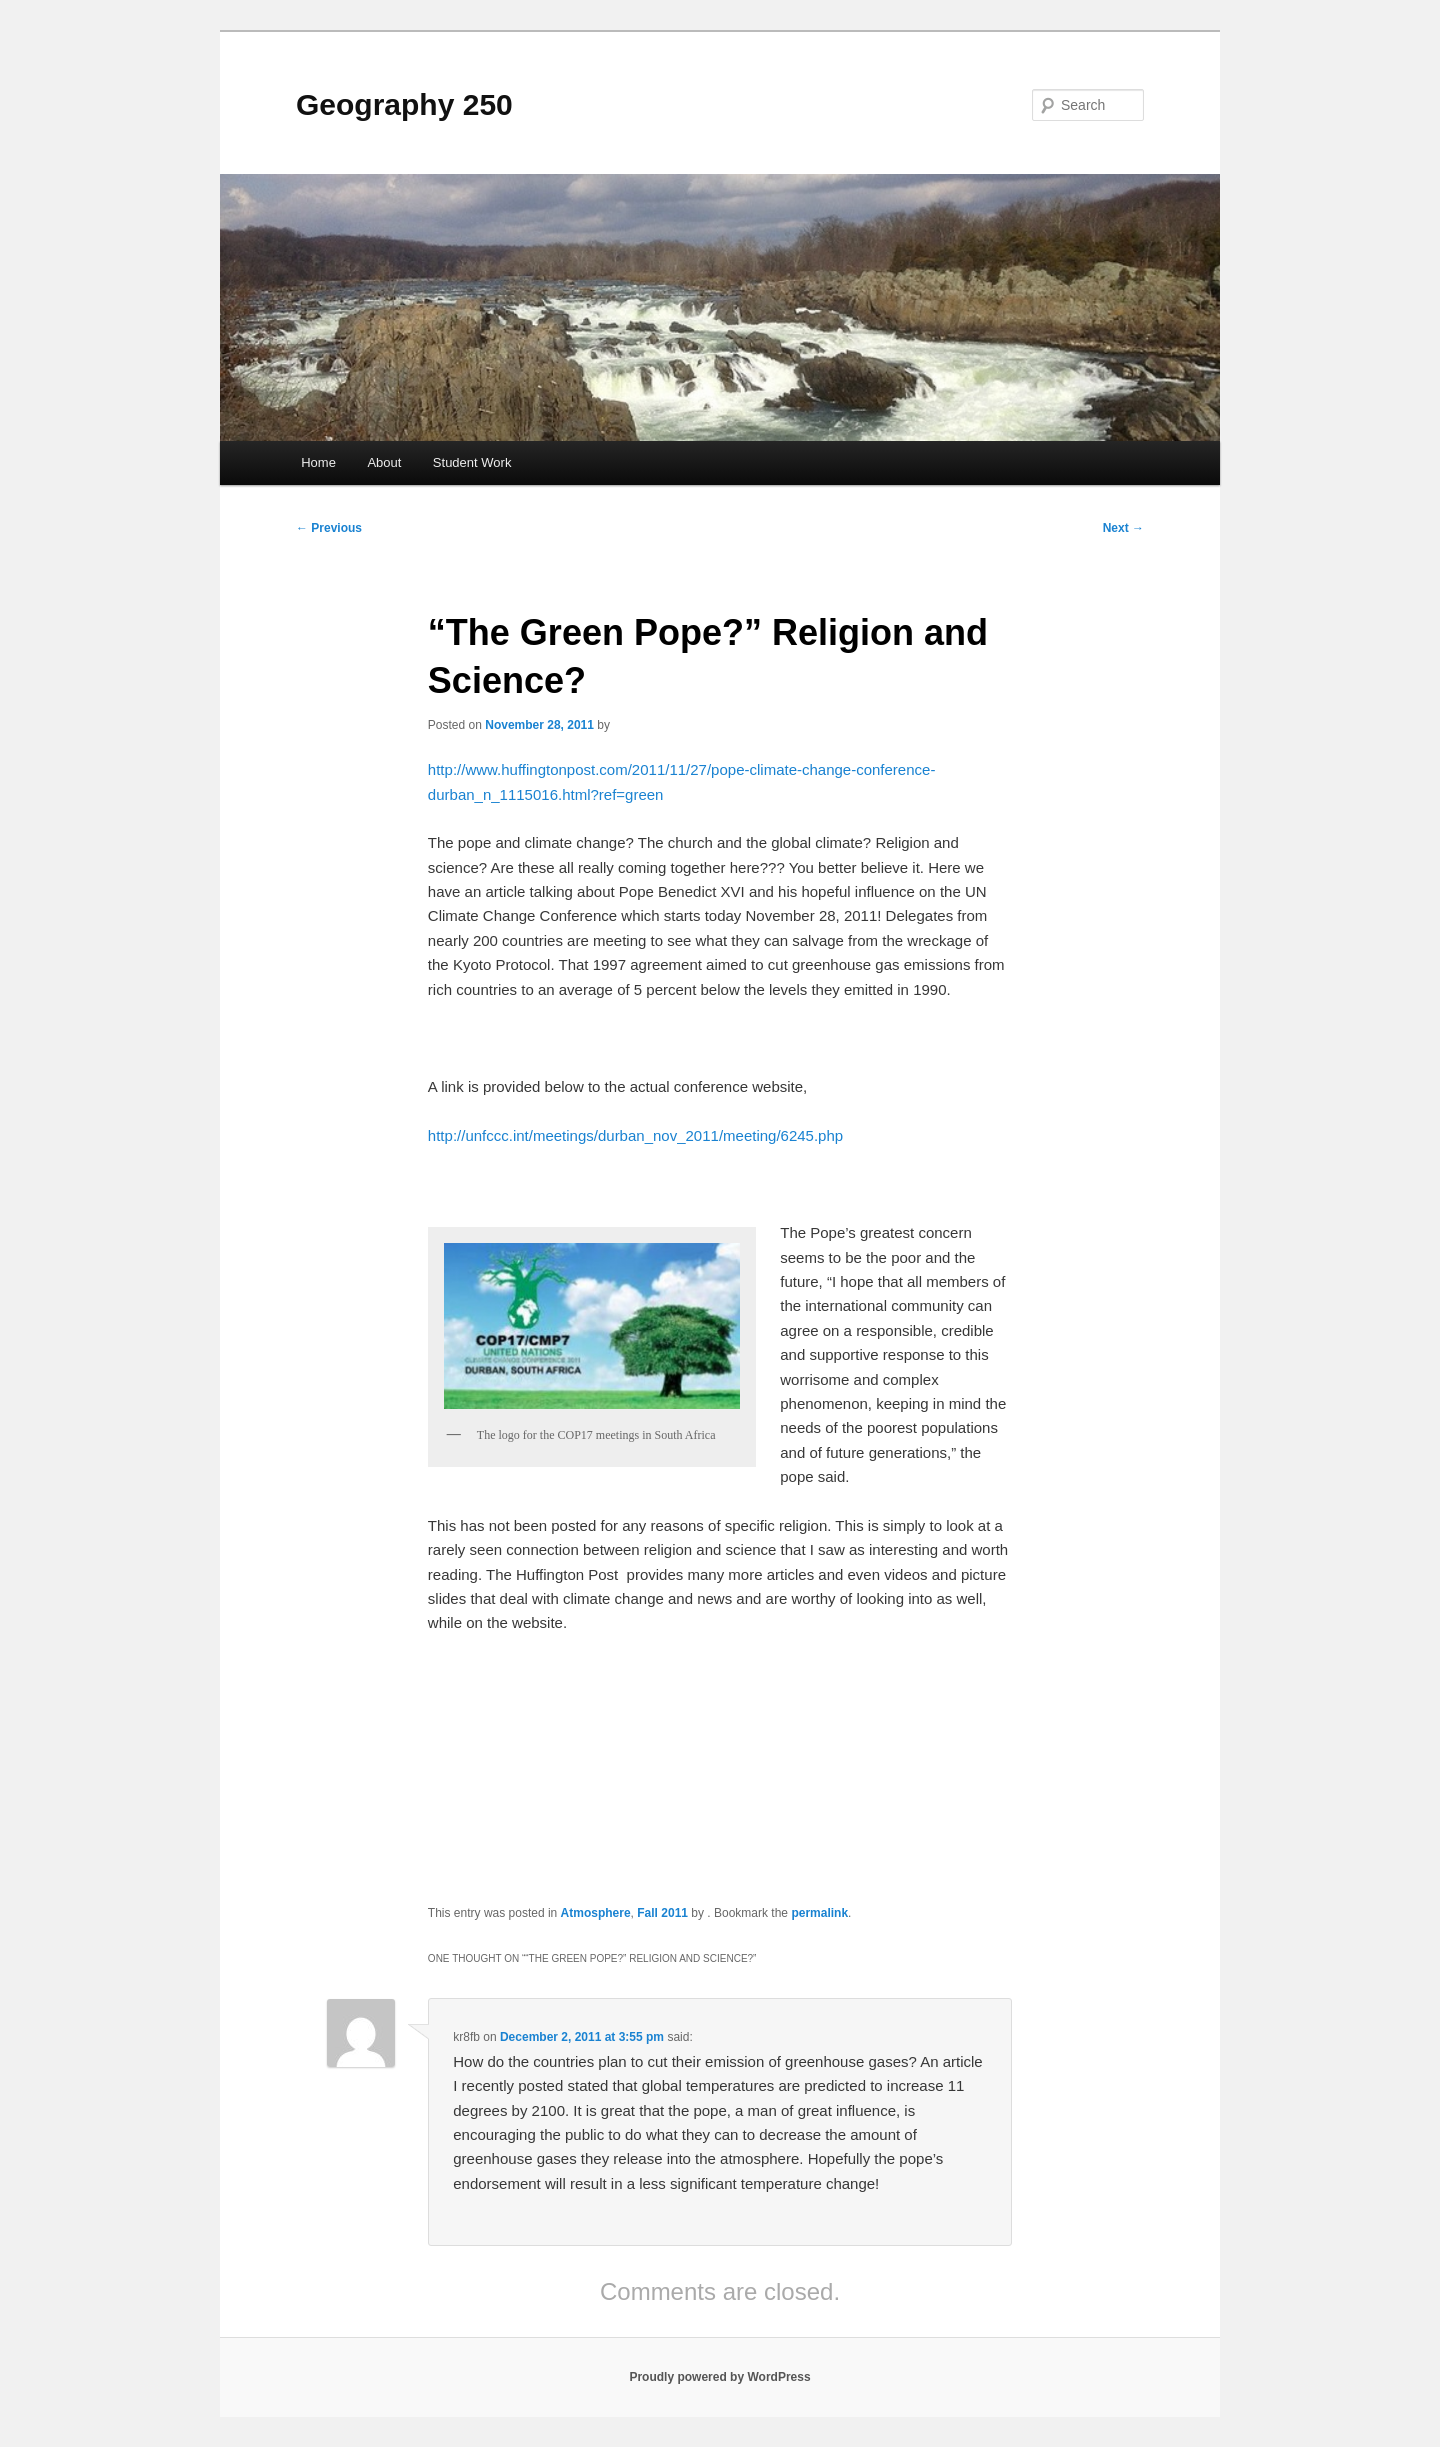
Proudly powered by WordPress (719, 2377)
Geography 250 (404, 104)
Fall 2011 (662, 1913)
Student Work (472, 462)
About (384, 462)
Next (1123, 528)
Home (318, 462)
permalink (819, 1913)
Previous (329, 528)
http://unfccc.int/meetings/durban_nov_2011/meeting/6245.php (635, 1135)
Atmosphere (596, 1913)
